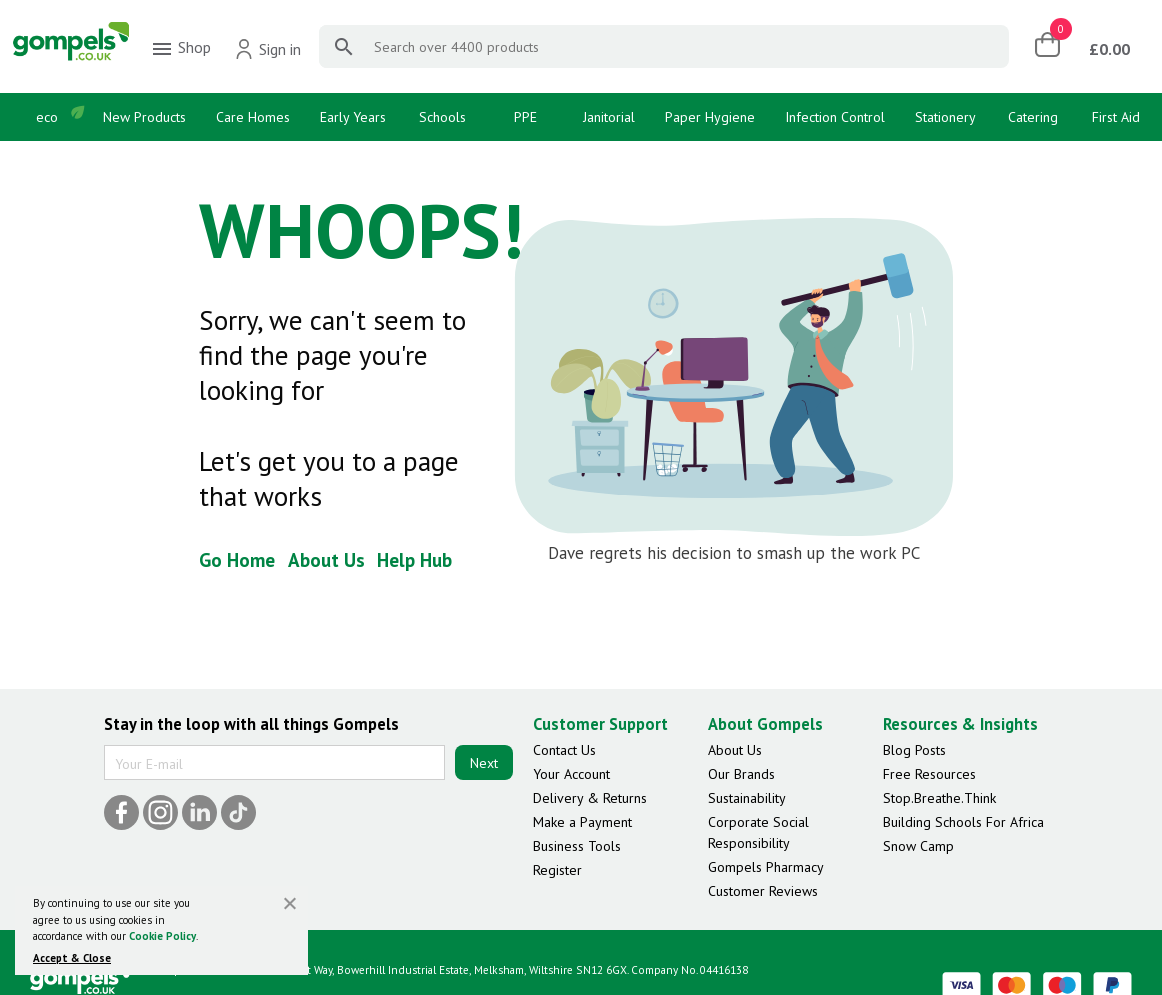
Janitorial (609, 117)
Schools (442, 117)
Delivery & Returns (590, 798)
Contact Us (564, 750)
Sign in (267, 49)
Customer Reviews (763, 891)
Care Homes (253, 117)
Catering (1033, 117)
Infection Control (835, 117)
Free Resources (929, 774)
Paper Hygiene (710, 117)
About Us (326, 560)
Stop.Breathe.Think (939, 798)
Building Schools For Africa (963, 822)
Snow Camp (918, 846)
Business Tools (577, 846)
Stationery (945, 117)
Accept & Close (72, 958)
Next (484, 763)
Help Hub (414, 560)
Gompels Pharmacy (766, 867)
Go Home (237, 560)
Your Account (571, 774)
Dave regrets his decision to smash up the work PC (734, 553)
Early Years (353, 117)
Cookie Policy (162, 936)
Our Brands (741, 774)
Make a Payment (582, 822)
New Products (144, 117)
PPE (525, 117)
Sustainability (747, 798)
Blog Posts (914, 750)
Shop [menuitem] (180, 49)
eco (47, 117)
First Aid (1116, 117)
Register (557, 870)
